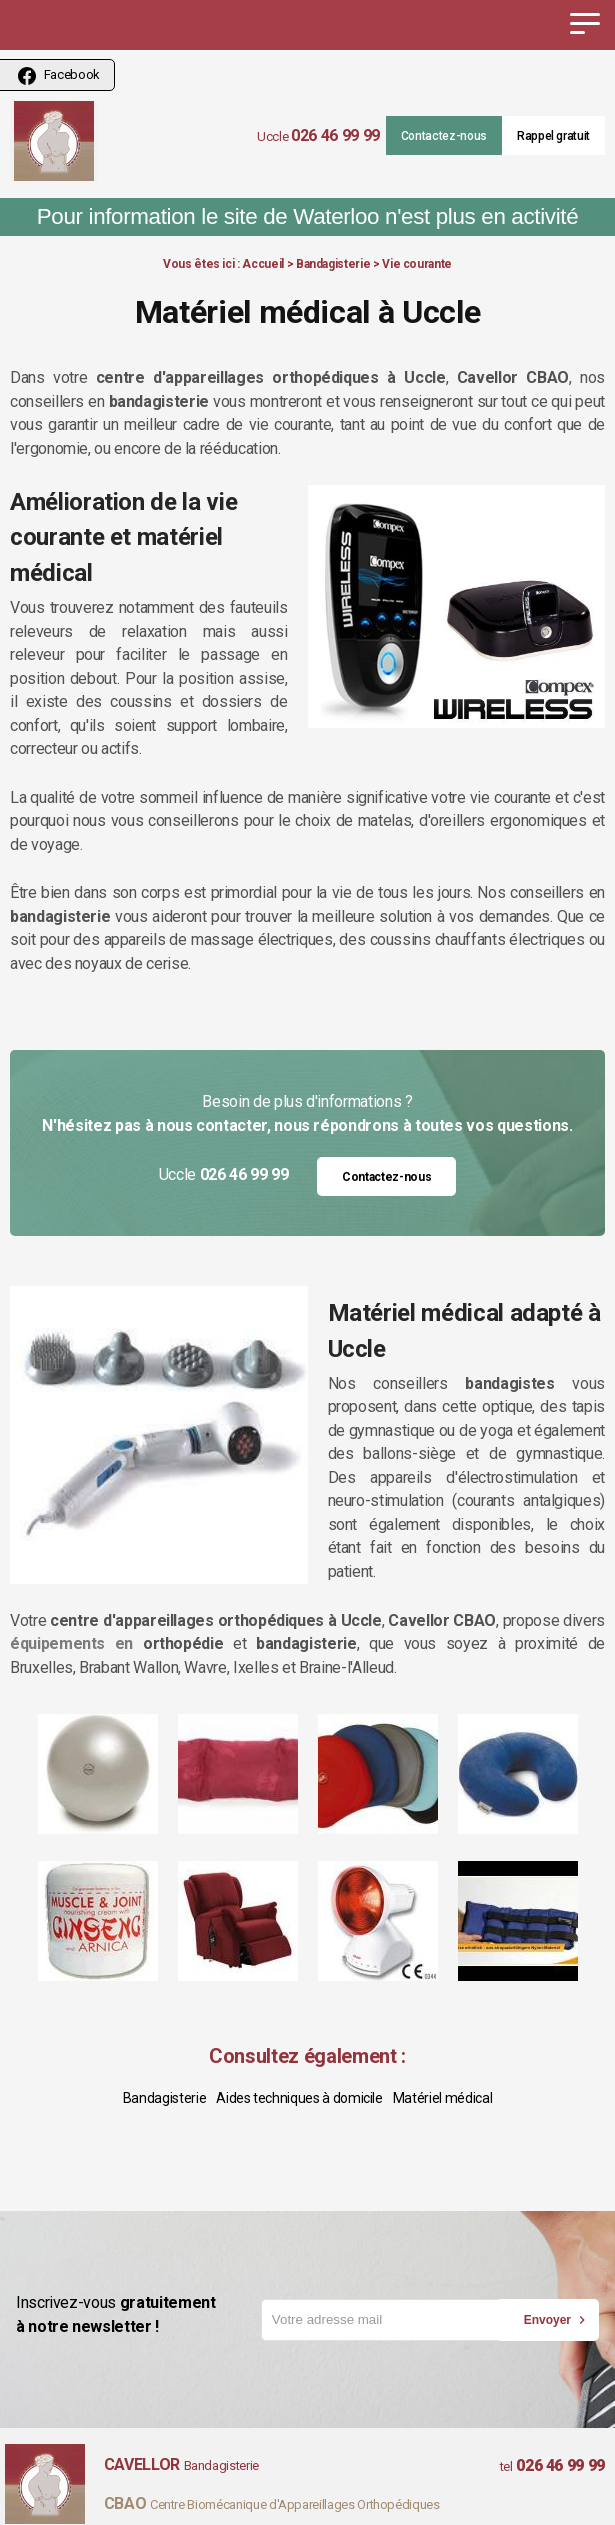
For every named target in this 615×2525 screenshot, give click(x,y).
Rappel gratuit (553, 136)
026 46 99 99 (335, 135)
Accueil (263, 264)
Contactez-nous (444, 136)
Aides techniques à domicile (299, 2098)
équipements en (71, 1643)
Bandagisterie (333, 264)
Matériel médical (442, 2098)
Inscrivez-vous (138, 2315)
